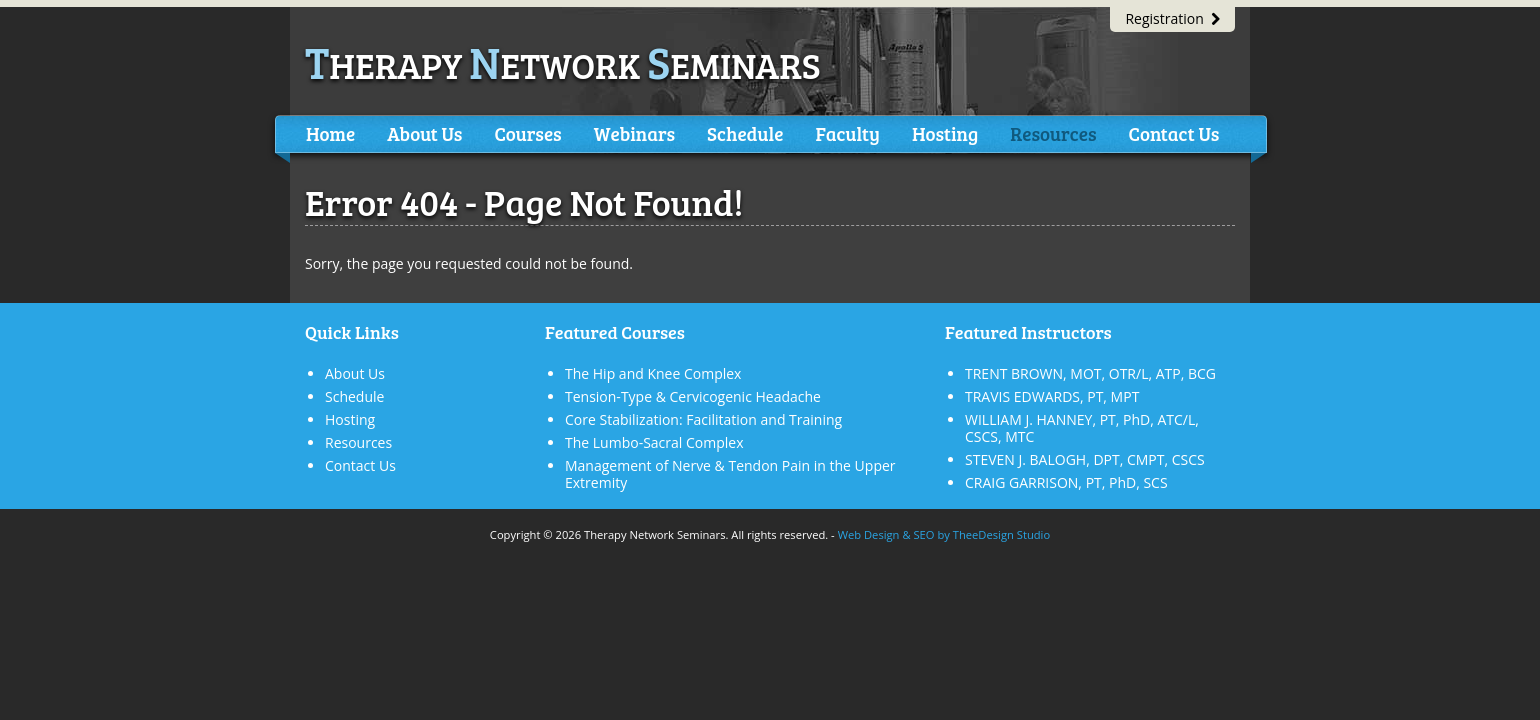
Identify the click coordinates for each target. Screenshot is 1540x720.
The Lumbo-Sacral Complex (654, 442)
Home (330, 133)
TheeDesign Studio (1001, 534)
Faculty (847, 133)
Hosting (945, 133)
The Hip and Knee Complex (653, 373)
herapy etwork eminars (563, 64)
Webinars (634, 133)
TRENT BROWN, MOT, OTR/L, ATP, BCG (1090, 373)
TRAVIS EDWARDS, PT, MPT (1052, 396)
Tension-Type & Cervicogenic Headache (693, 396)
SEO (923, 534)
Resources (1053, 133)
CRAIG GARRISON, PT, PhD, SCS (1066, 482)
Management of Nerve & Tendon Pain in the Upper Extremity (730, 474)
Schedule (745, 133)
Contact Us (1173, 133)
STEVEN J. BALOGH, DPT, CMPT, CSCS (1085, 459)
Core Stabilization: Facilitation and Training (703, 419)
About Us (424, 133)
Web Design (869, 534)
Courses (527, 133)
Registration (1172, 18)
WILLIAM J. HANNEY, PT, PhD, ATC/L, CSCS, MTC (1082, 428)
